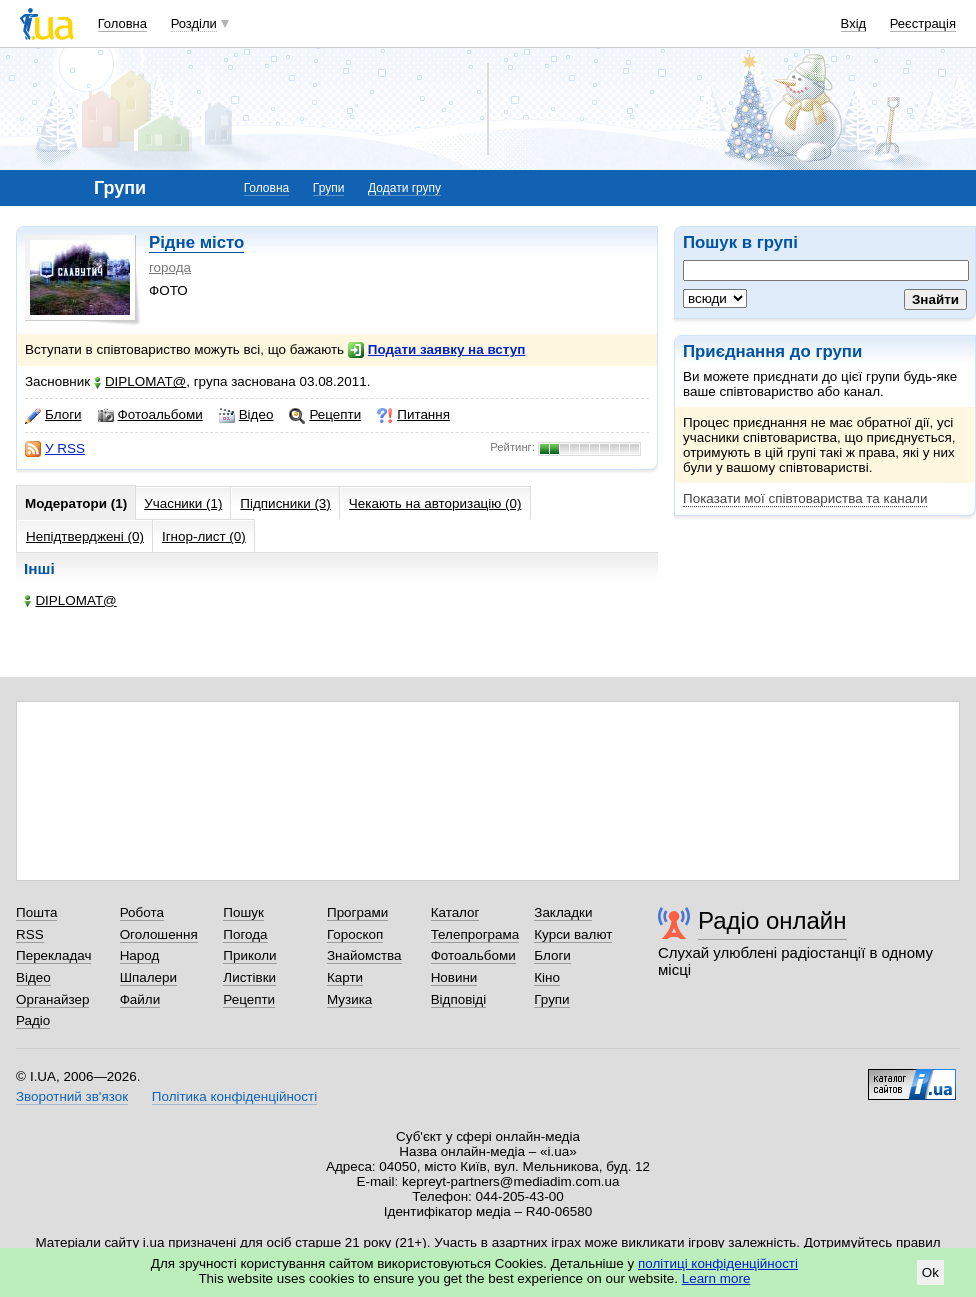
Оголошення (159, 934)
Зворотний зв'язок (72, 1096)
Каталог (455, 912)
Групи (329, 188)
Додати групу (404, 188)
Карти (345, 977)
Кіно (547, 977)
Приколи (249, 955)
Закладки (563, 912)
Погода (245, 934)
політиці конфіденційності (718, 1263)
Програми (357, 912)
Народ (140, 955)
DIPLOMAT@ (140, 381)
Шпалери (148, 977)
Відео (246, 415)
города (170, 267)
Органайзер (52, 999)
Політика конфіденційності (234, 1096)
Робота (142, 912)
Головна (122, 23)
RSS (30, 934)
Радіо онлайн (772, 920)
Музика (349, 999)
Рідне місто (196, 242)
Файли (140, 999)
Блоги (53, 415)
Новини (454, 977)
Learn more (716, 1278)
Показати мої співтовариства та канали (805, 498)
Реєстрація (923, 23)
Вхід (854, 23)
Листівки (249, 977)
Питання (413, 415)
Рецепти (325, 415)
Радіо (33, 1020)
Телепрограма (475, 934)
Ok (930, 1272)
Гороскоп (355, 934)
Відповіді (459, 999)
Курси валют (573, 934)
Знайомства (364, 955)
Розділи (194, 23)
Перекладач (53, 955)
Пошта (36, 912)
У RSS (55, 449)
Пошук (243, 912)
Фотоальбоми (150, 415)
